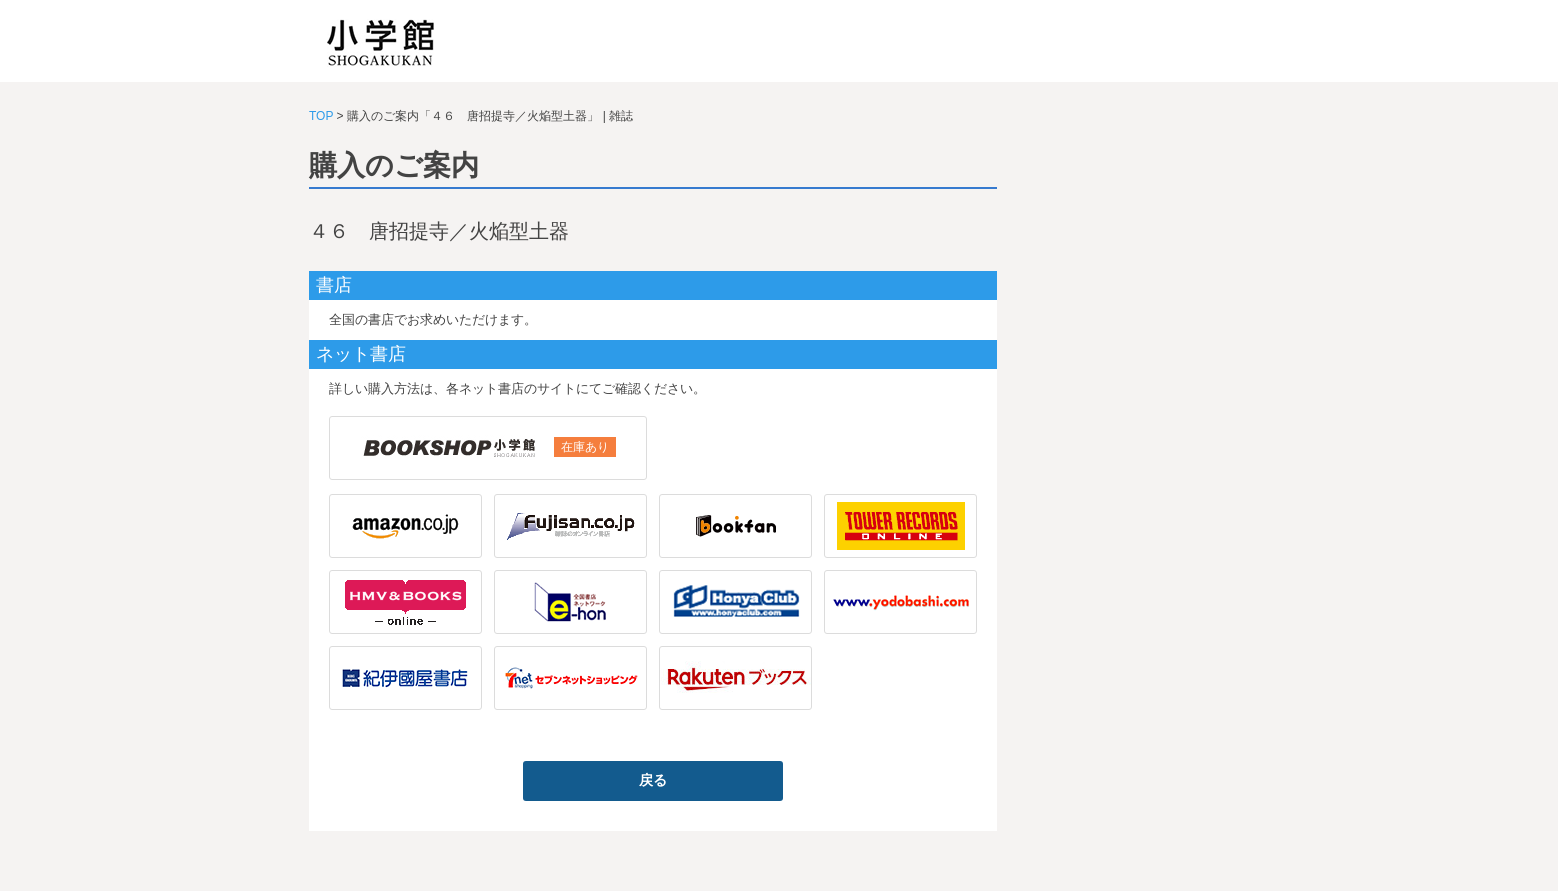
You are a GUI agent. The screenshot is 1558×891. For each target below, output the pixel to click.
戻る (653, 780)
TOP (321, 116)
